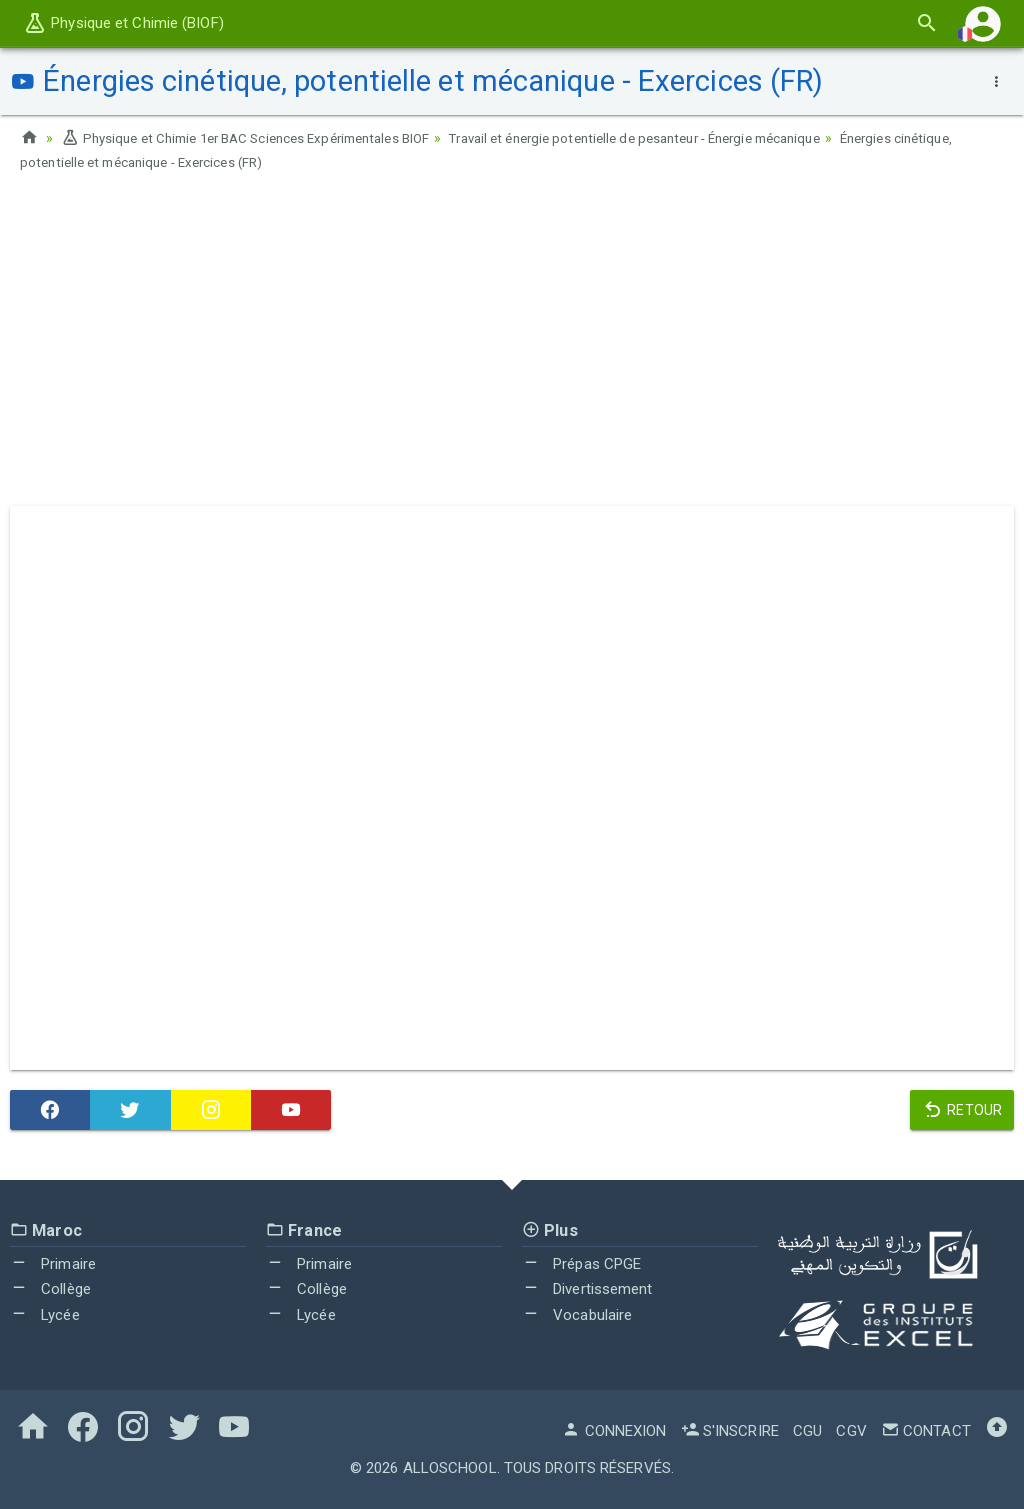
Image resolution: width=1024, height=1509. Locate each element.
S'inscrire (730, 1430)
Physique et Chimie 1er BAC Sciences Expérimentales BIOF (259, 138)
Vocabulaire (577, 1314)
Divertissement (587, 1288)
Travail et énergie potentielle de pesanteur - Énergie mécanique (680, 138)
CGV (851, 1430)
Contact (926, 1430)
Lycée (45, 1314)
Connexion (614, 1430)
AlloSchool (450, 1467)
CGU (807, 1430)
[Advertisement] (512, 345)
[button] (983, 23)
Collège (50, 1288)
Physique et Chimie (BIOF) (123, 23)
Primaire (53, 1263)
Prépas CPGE (581, 1263)
